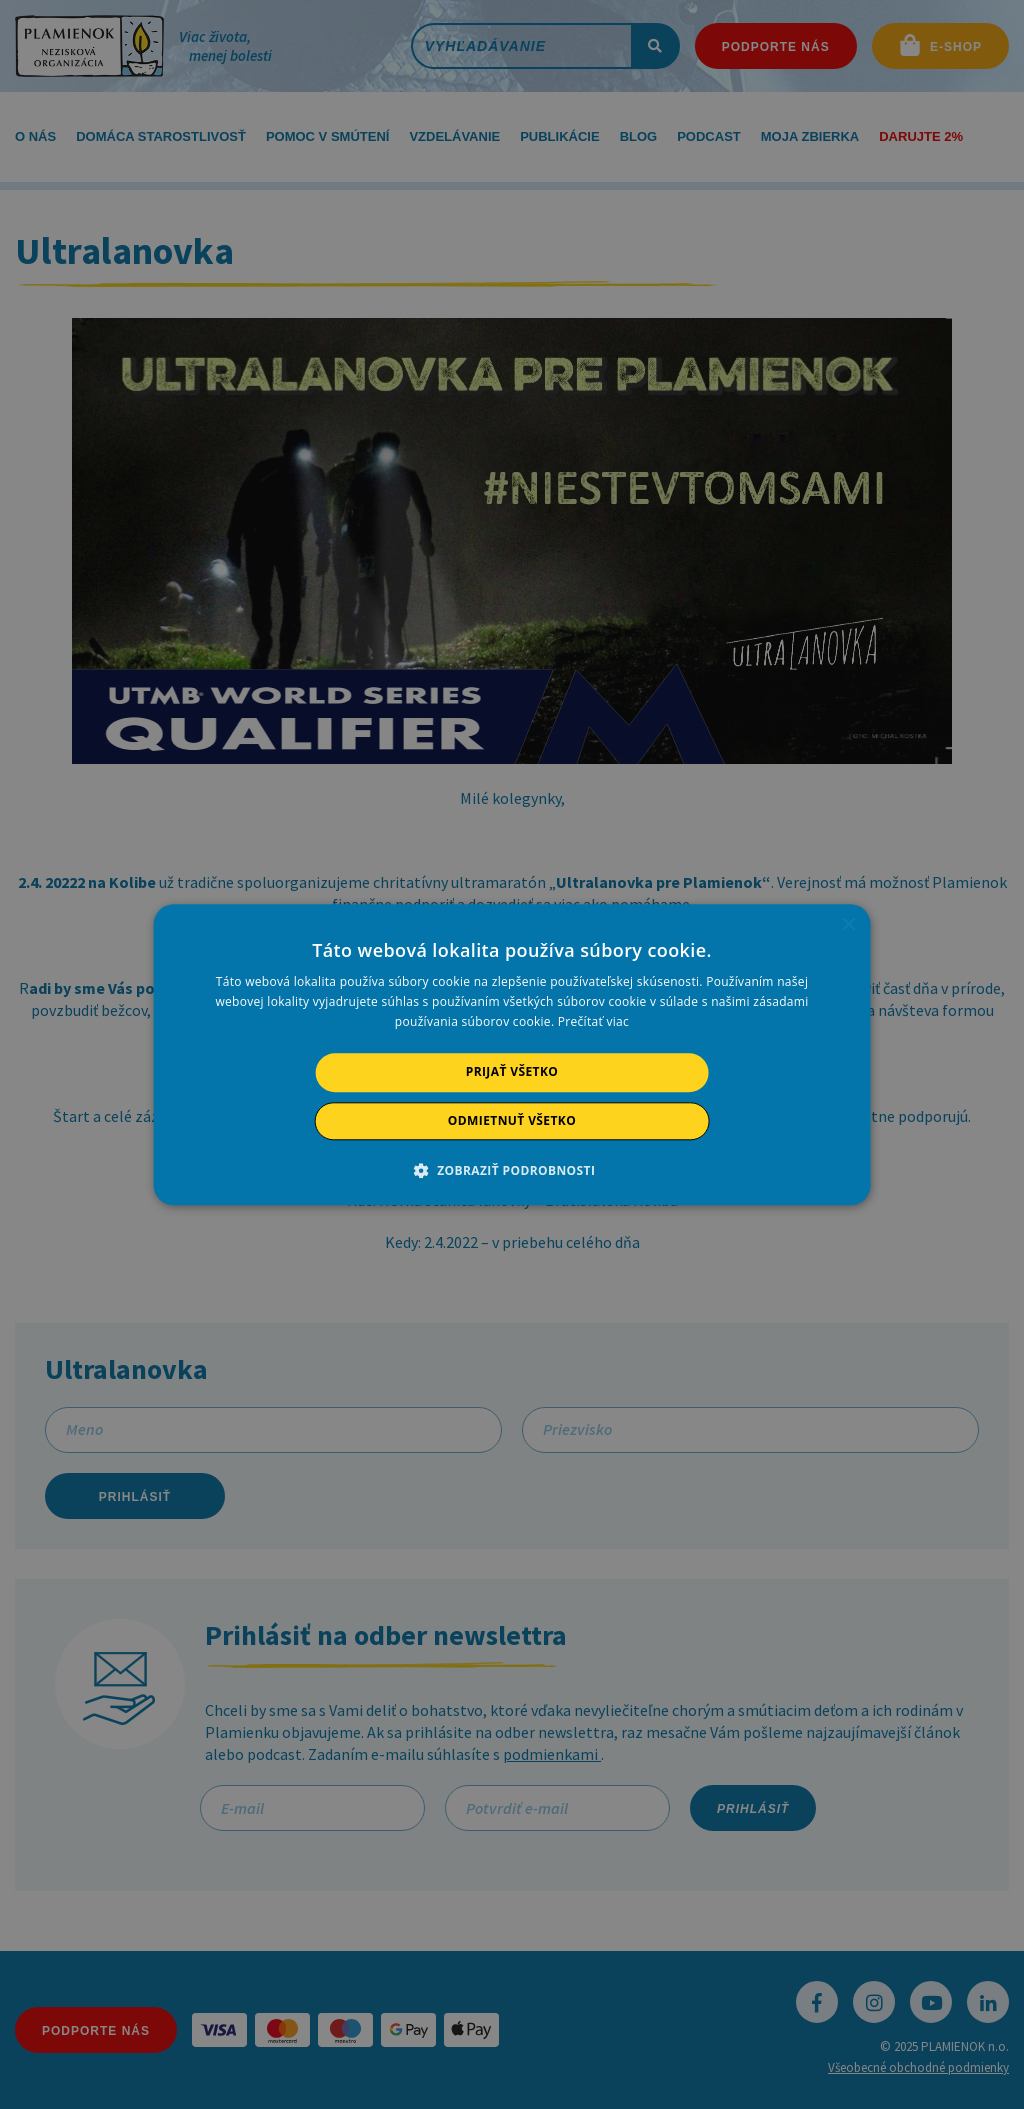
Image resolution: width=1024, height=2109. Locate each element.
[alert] (512, 1054)
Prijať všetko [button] (512, 1072)
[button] (512, 1170)
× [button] (847, 925)
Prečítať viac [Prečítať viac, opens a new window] (593, 1022)
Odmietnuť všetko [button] (512, 1120)
